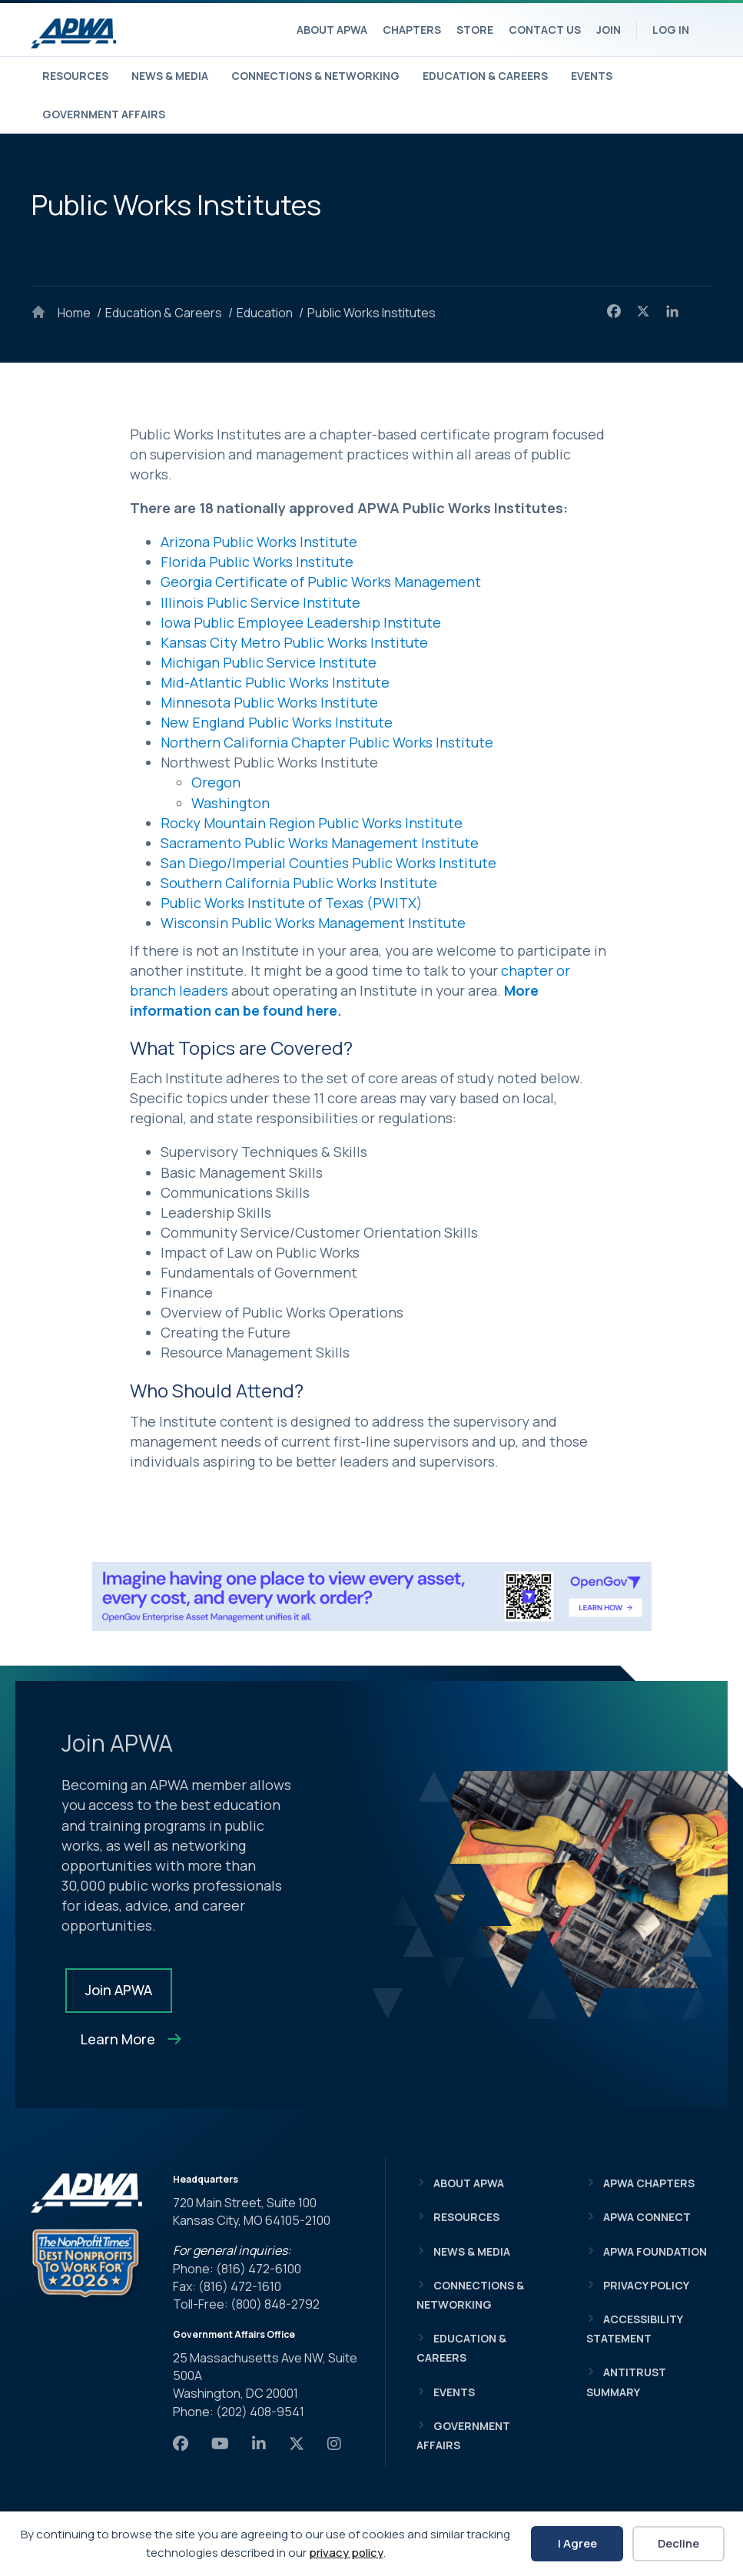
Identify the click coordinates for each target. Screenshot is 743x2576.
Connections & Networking (315, 75)
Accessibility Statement (634, 2329)
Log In (670, 29)
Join (608, 29)
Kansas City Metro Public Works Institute (294, 642)
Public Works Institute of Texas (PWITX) (292, 902)
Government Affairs (103, 114)
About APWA (332, 29)
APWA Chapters (649, 2183)
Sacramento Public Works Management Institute (320, 843)
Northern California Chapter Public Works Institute (327, 742)
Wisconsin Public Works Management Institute (313, 922)
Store (474, 29)
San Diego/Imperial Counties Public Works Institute (328, 863)
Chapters (412, 29)
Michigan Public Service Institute (268, 662)
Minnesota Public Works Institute (269, 702)
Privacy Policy (646, 2285)
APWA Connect (647, 2217)
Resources (75, 75)
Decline (678, 2543)
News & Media (169, 75)
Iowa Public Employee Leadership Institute (301, 622)
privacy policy (346, 2553)
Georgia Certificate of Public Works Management (321, 581)
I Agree (577, 2543)
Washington (230, 803)
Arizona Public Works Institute (259, 541)
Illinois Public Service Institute (260, 602)
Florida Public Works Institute (257, 561)
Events (591, 75)
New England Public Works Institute (277, 722)
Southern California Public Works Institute (299, 883)
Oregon (215, 782)
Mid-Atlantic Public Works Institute (275, 682)
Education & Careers (485, 75)
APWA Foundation (655, 2251)
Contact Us (545, 29)
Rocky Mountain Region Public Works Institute (312, 823)
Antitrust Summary (626, 2382)
